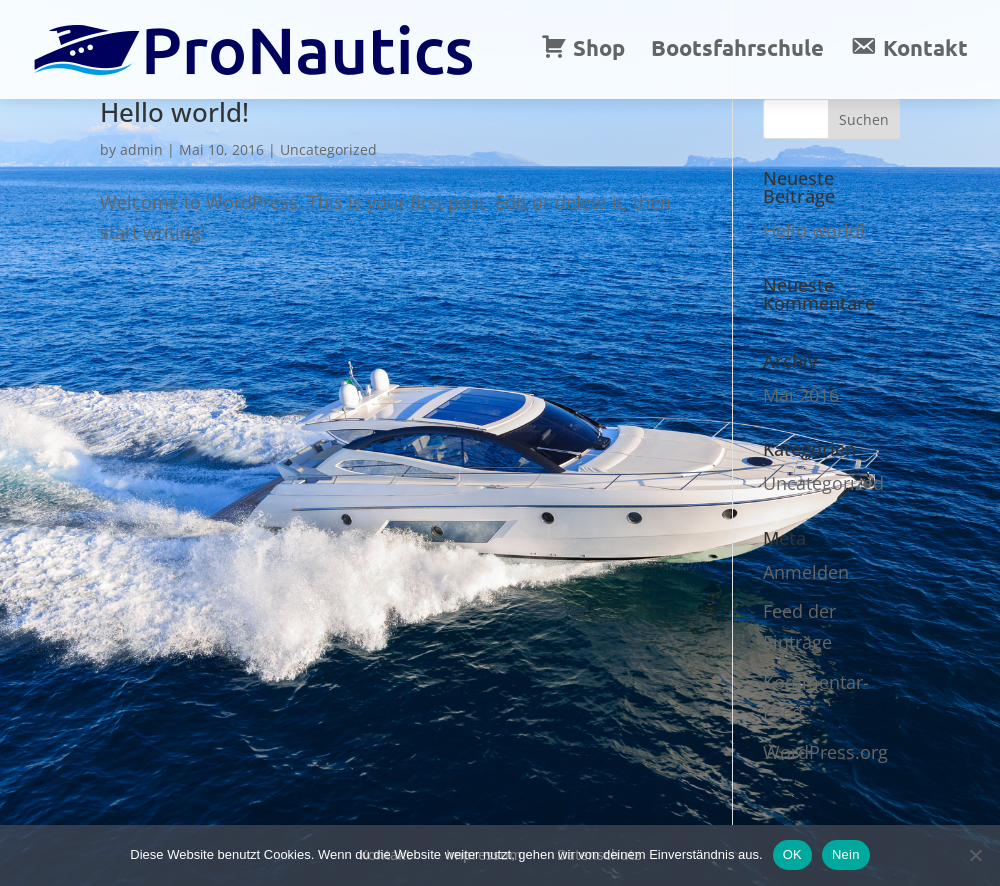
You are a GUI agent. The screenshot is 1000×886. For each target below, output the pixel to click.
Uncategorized (328, 149)
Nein (846, 854)
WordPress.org (825, 752)
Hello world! (174, 112)
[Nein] (975, 855)
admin (141, 149)
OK (792, 854)
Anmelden (806, 572)
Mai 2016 (801, 395)
